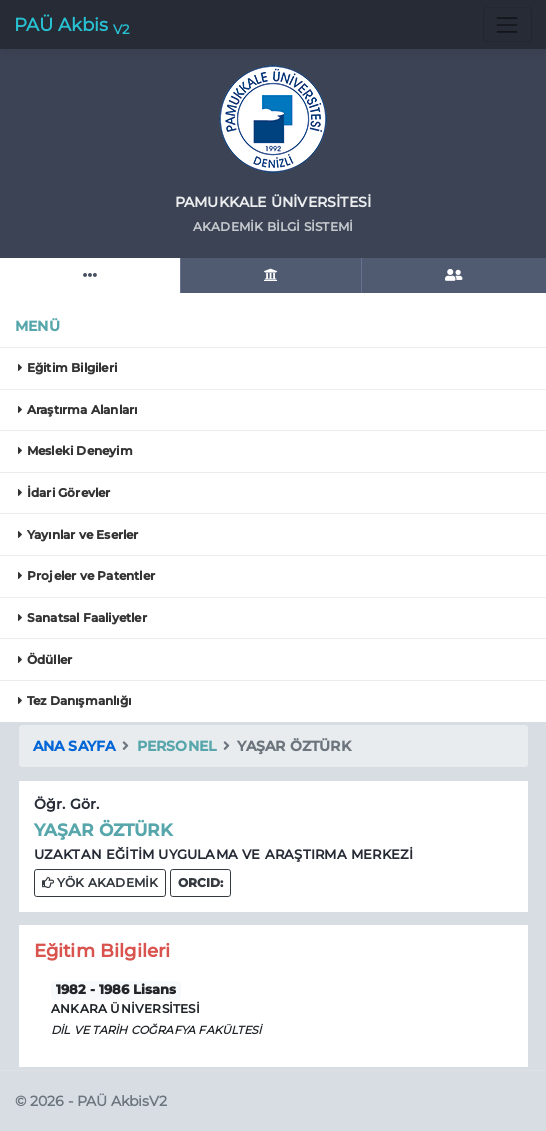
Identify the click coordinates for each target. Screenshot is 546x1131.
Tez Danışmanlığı (74, 700)
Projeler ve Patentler (86, 575)
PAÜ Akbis (71, 25)
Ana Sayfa (74, 746)
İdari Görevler (64, 492)
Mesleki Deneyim (75, 450)
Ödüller (45, 659)
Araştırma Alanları (77, 409)
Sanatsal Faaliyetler (82, 617)
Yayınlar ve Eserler (78, 534)
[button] (200, 882)
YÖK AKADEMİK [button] (100, 882)
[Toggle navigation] (507, 24)
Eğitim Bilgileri (67, 367)
